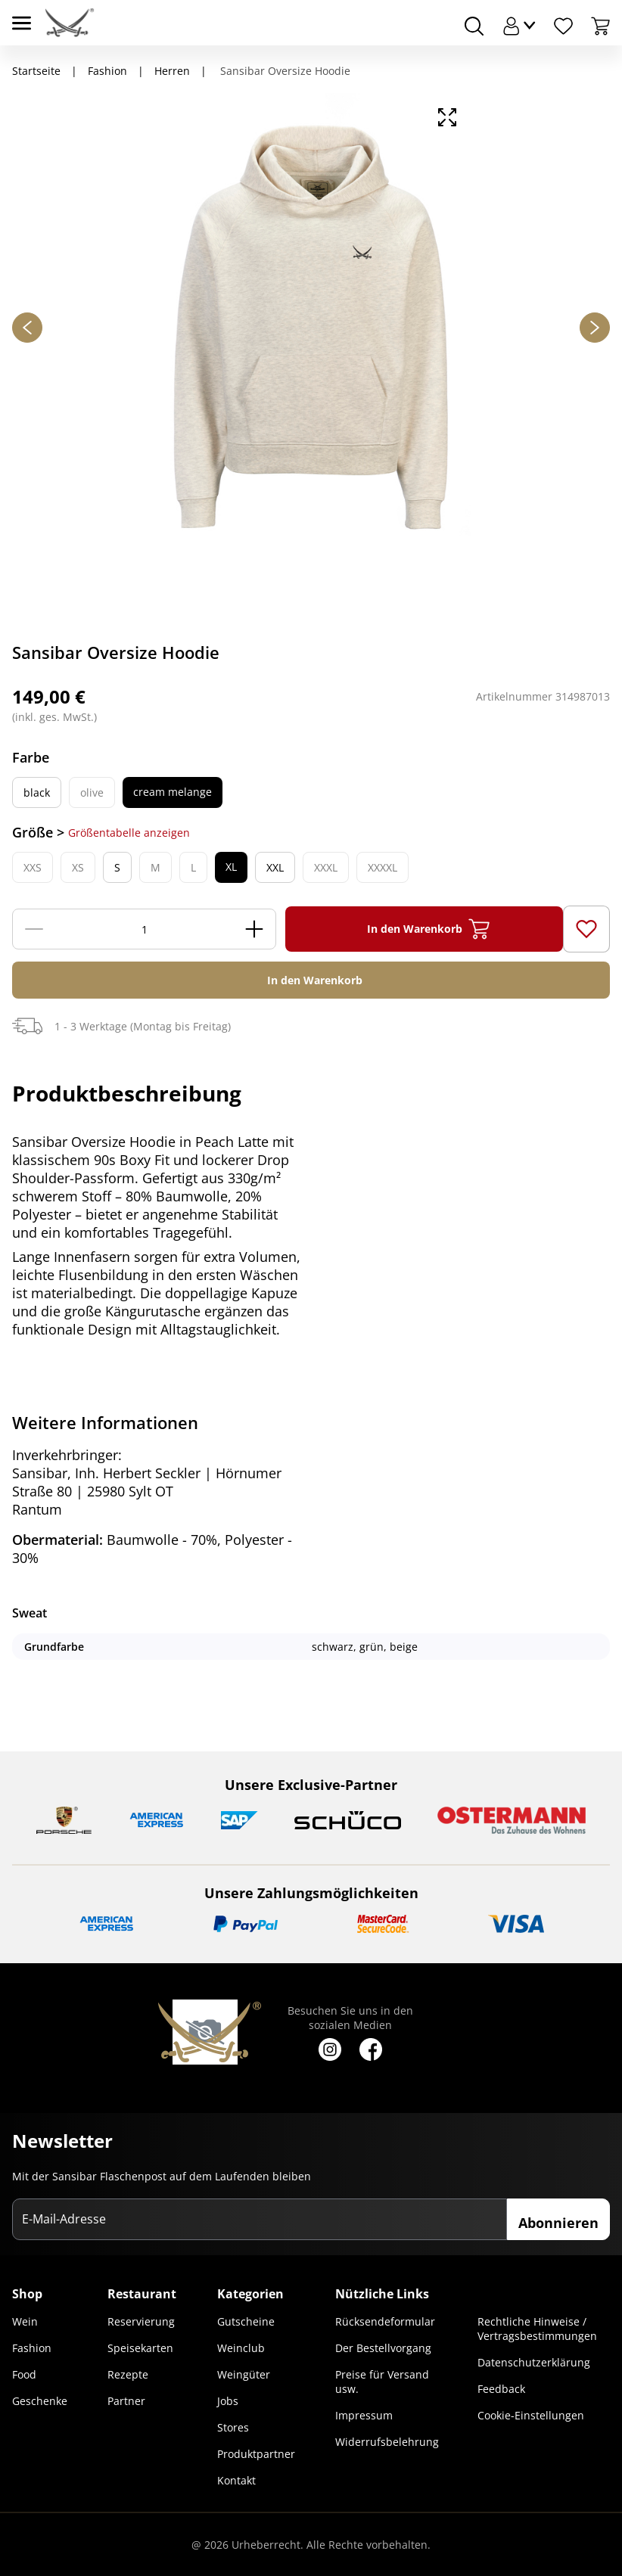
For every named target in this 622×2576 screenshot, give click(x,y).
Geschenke (39, 2401)
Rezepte (127, 2374)
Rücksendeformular (385, 2321)
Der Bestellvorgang (383, 2348)
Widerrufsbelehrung (387, 2442)
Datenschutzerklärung (533, 2362)
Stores (233, 2427)
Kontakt (236, 2480)
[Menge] (144, 929)
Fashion (31, 2348)
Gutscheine (246, 2321)
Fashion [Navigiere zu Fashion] (107, 71)
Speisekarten (140, 2348)
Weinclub (241, 2348)
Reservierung (141, 2321)
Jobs (227, 2401)
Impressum (364, 2415)
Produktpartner (256, 2454)
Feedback (501, 2389)
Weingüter (243, 2374)
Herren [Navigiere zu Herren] (172, 71)
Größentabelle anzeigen (129, 832)
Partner (126, 2401)
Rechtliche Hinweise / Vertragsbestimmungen (537, 2328)
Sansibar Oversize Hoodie (283, 71)
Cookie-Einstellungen (530, 2415)
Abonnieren (558, 2223)
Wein (25, 2321)
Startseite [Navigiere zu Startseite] (36, 71)
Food (24, 2374)
